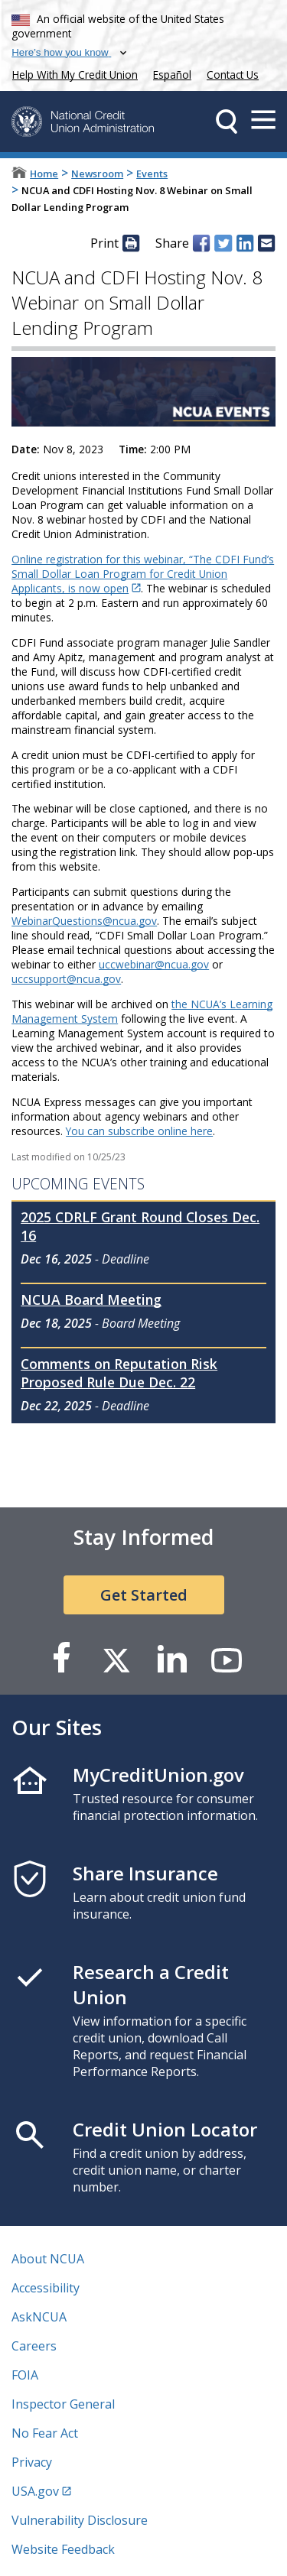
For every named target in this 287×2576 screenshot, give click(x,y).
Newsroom (97, 173)
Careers (34, 2346)
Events (152, 173)
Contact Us (233, 74)
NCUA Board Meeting (91, 1299)
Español (172, 74)
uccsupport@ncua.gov (66, 979)
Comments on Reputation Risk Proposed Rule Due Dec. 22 (119, 1373)
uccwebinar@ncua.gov (154, 964)
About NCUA (47, 2258)
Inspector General (63, 2404)
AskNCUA (39, 2316)
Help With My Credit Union (72, 73)
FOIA (24, 2375)
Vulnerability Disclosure (79, 2520)
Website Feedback (63, 2549)
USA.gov (35, 2491)
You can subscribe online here (139, 1131)
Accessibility (45, 2287)
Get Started (144, 1595)
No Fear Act (44, 2433)
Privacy (31, 2462)
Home (44, 173)
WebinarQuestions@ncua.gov (84, 920)
